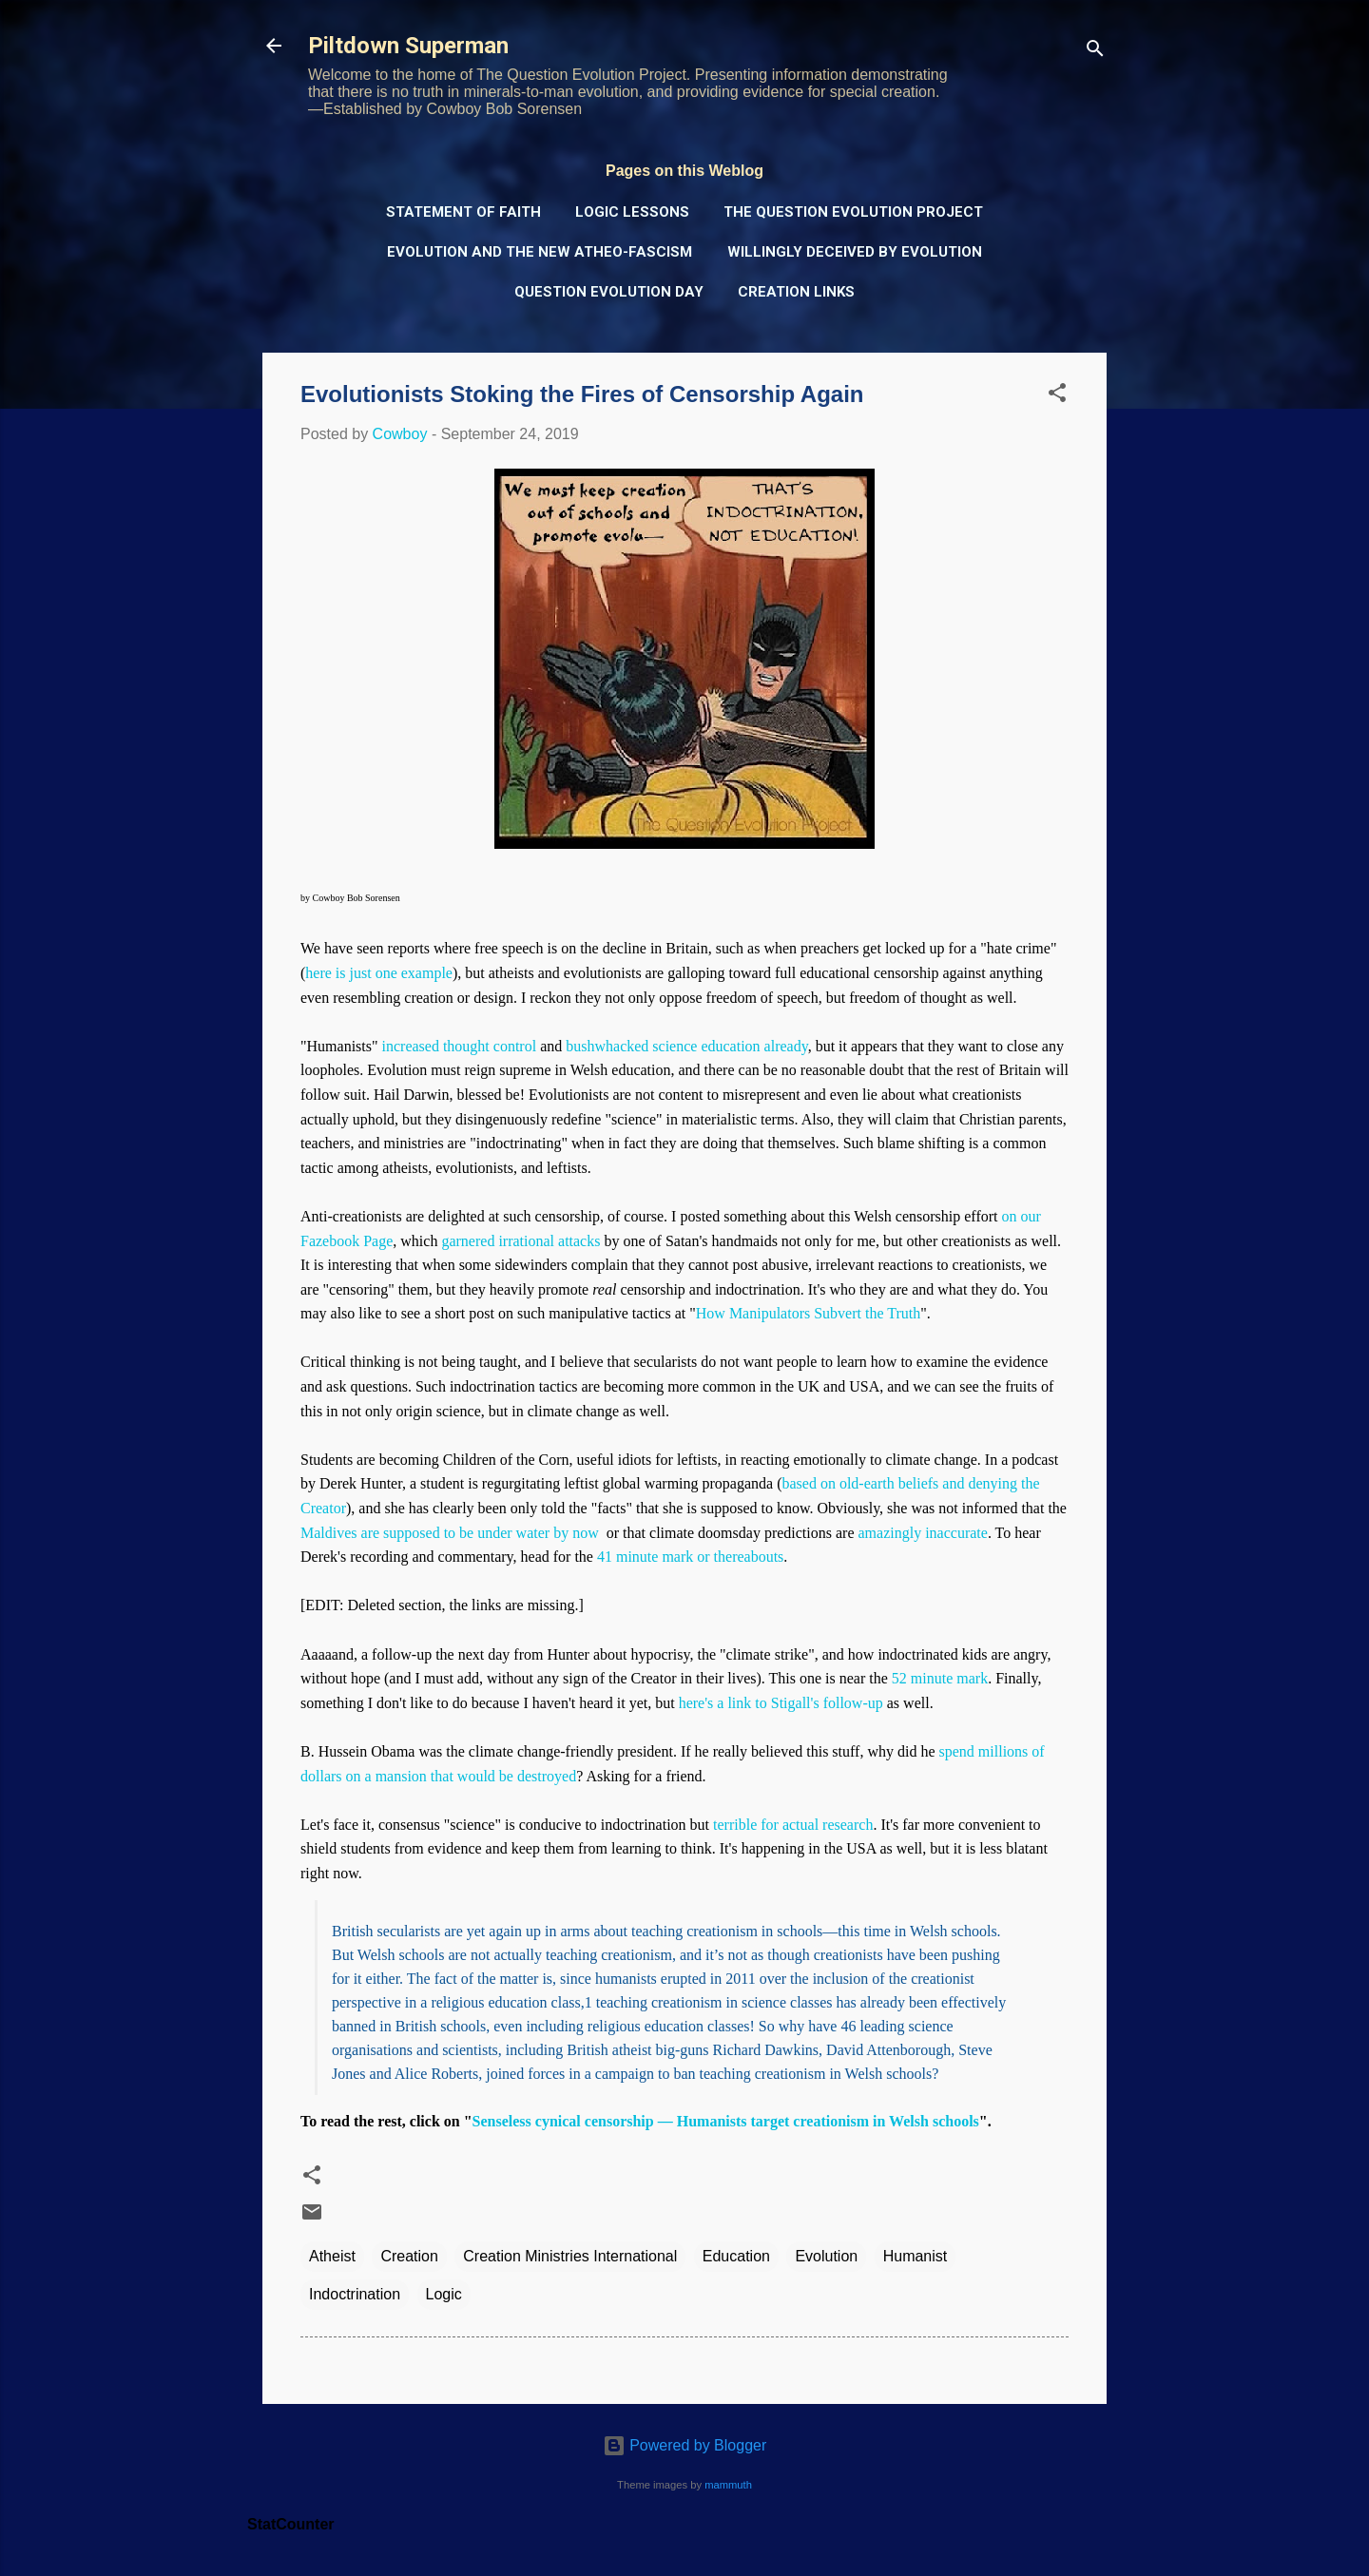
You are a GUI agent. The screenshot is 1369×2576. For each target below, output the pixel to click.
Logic (444, 2294)
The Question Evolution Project (853, 212)
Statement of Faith (463, 212)
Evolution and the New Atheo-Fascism (539, 251)
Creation (408, 2256)
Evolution (826, 2256)
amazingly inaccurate (923, 1533)
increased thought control (459, 1046)
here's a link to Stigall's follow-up (781, 1703)
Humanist (915, 2256)
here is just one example (379, 973)
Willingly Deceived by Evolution (854, 251)
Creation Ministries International (570, 2256)
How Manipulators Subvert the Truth (808, 1313)
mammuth (728, 2484)
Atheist (332, 2256)
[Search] (1095, 52)
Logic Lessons (632, 212)
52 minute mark (940, 1678)
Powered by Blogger (685, 2445)
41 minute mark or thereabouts (690, 1556)
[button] (1057, 396)
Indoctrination (354, 2294)
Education (736, 2256)
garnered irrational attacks (520, 1241)
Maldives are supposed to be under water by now (449, 1533)
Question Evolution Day (609, 291)
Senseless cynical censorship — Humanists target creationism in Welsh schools (725, 2121)
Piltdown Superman (408, 45)
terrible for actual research (793, 1825)
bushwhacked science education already (686, 1046)
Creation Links (796, 291)
